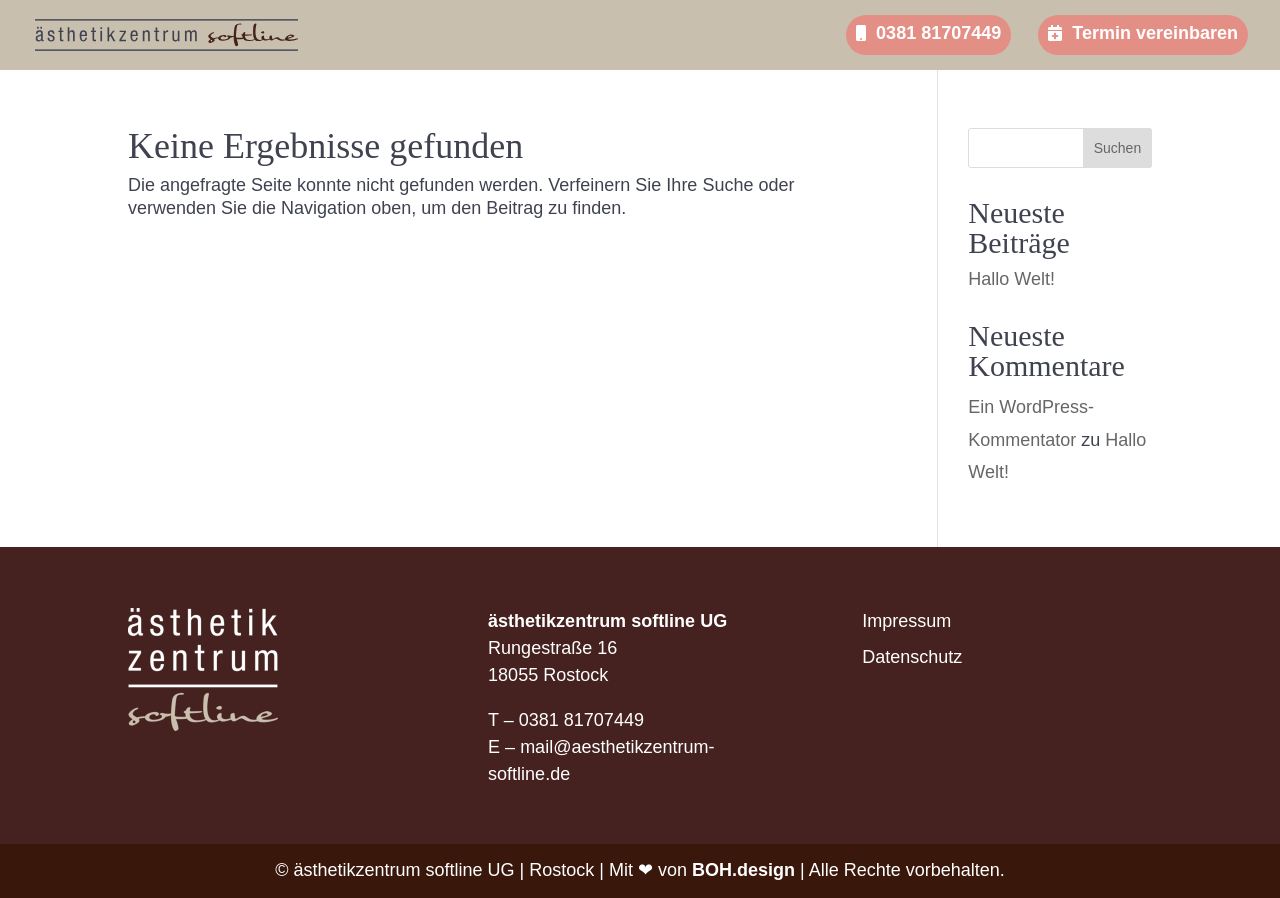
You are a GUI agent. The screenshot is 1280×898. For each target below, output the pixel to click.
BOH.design (743, 870)
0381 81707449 (928, 33)
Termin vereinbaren (1143, 33)
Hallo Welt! (1011, 279)
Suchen (1117, 148)
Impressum (906, 621)
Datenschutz (912, 657)
